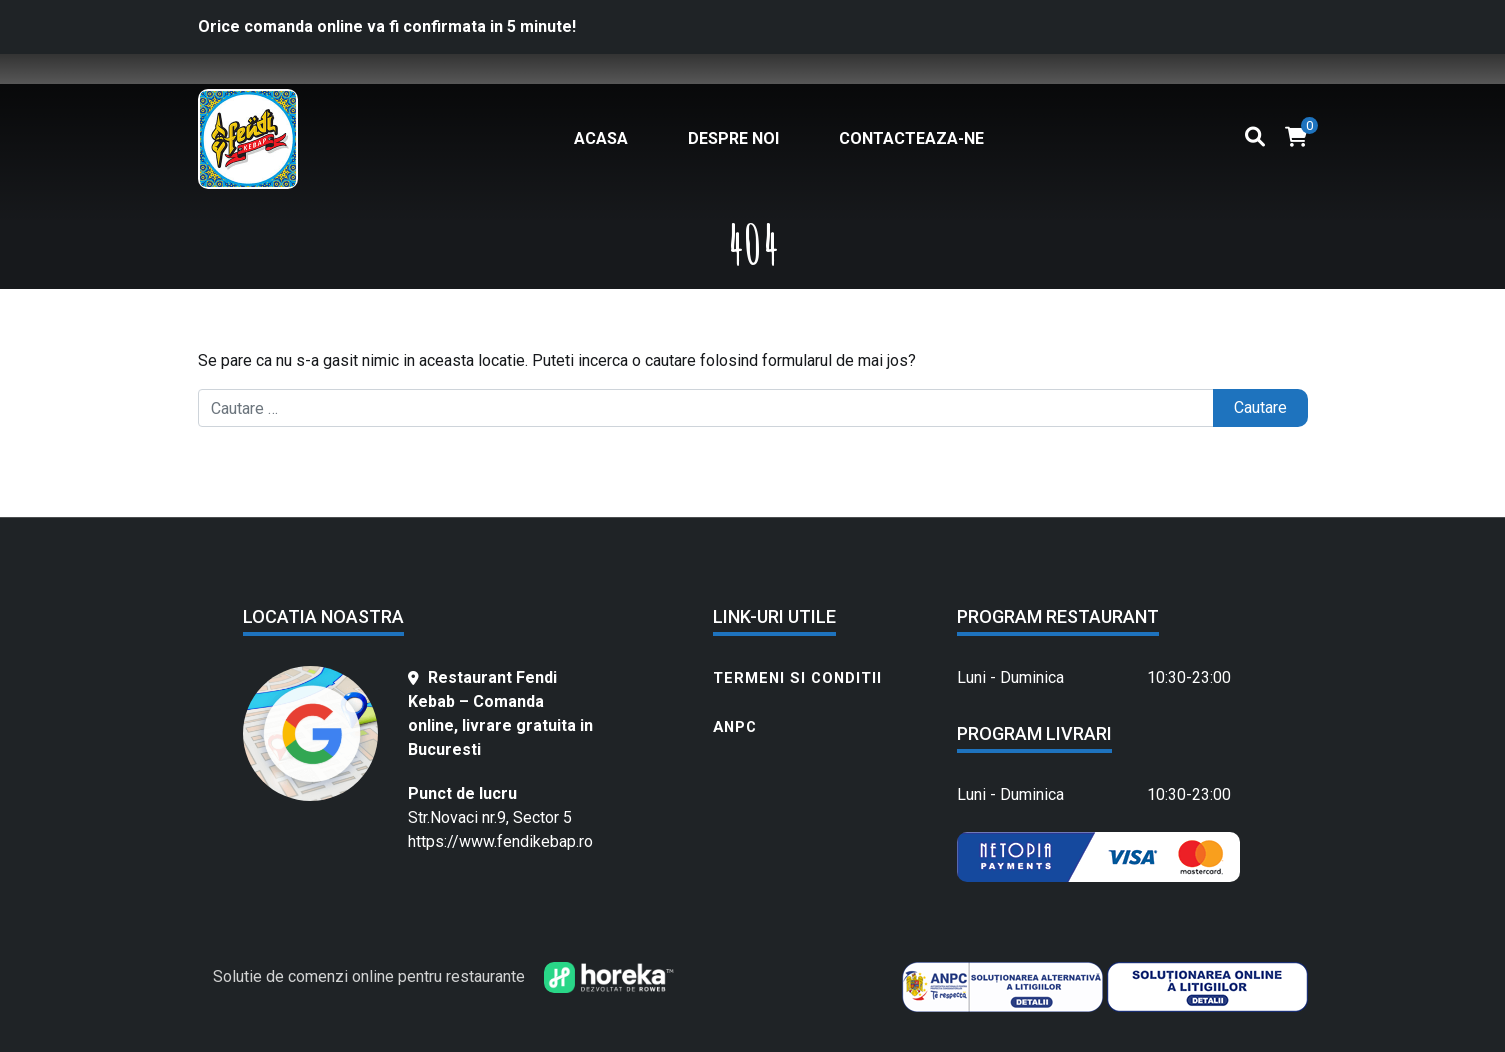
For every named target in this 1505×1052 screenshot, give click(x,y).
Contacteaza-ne (911, 138)
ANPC (735, 727)
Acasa (601, 138)
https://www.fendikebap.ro (500, 841)
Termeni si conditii (797, 678)
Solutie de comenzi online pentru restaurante (369, 976)
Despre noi (733, 138)
